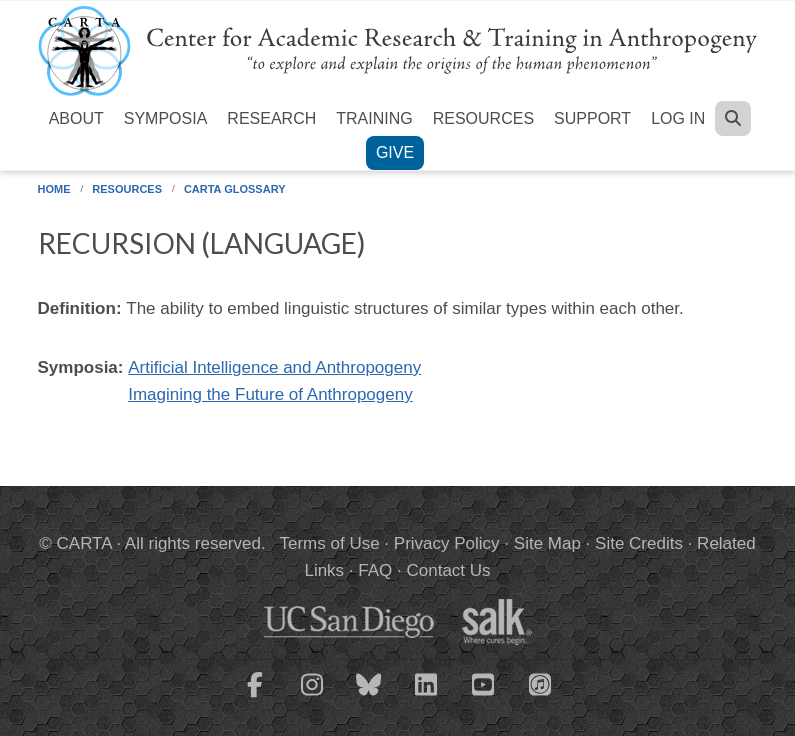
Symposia (166, 118)
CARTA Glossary (235, 189)
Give (395, 152)
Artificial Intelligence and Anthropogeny (274, 367)
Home (54, 189)
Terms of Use (330, 543)
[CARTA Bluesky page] (369, 697)
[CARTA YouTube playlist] (483, 697)
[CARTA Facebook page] (255, 697)
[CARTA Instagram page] (312, 697)
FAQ (375, 570)
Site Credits (639, 543)
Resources (483, 118)
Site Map (547, 543)
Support (592, 118)
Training (374, 118)
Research (271, 118)
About (76, 118)
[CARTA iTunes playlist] (540, 683)
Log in (678, 118)
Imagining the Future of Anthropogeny (270, 394)
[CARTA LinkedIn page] (426, 697)
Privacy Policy (447, 543)
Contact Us (448, 570)
